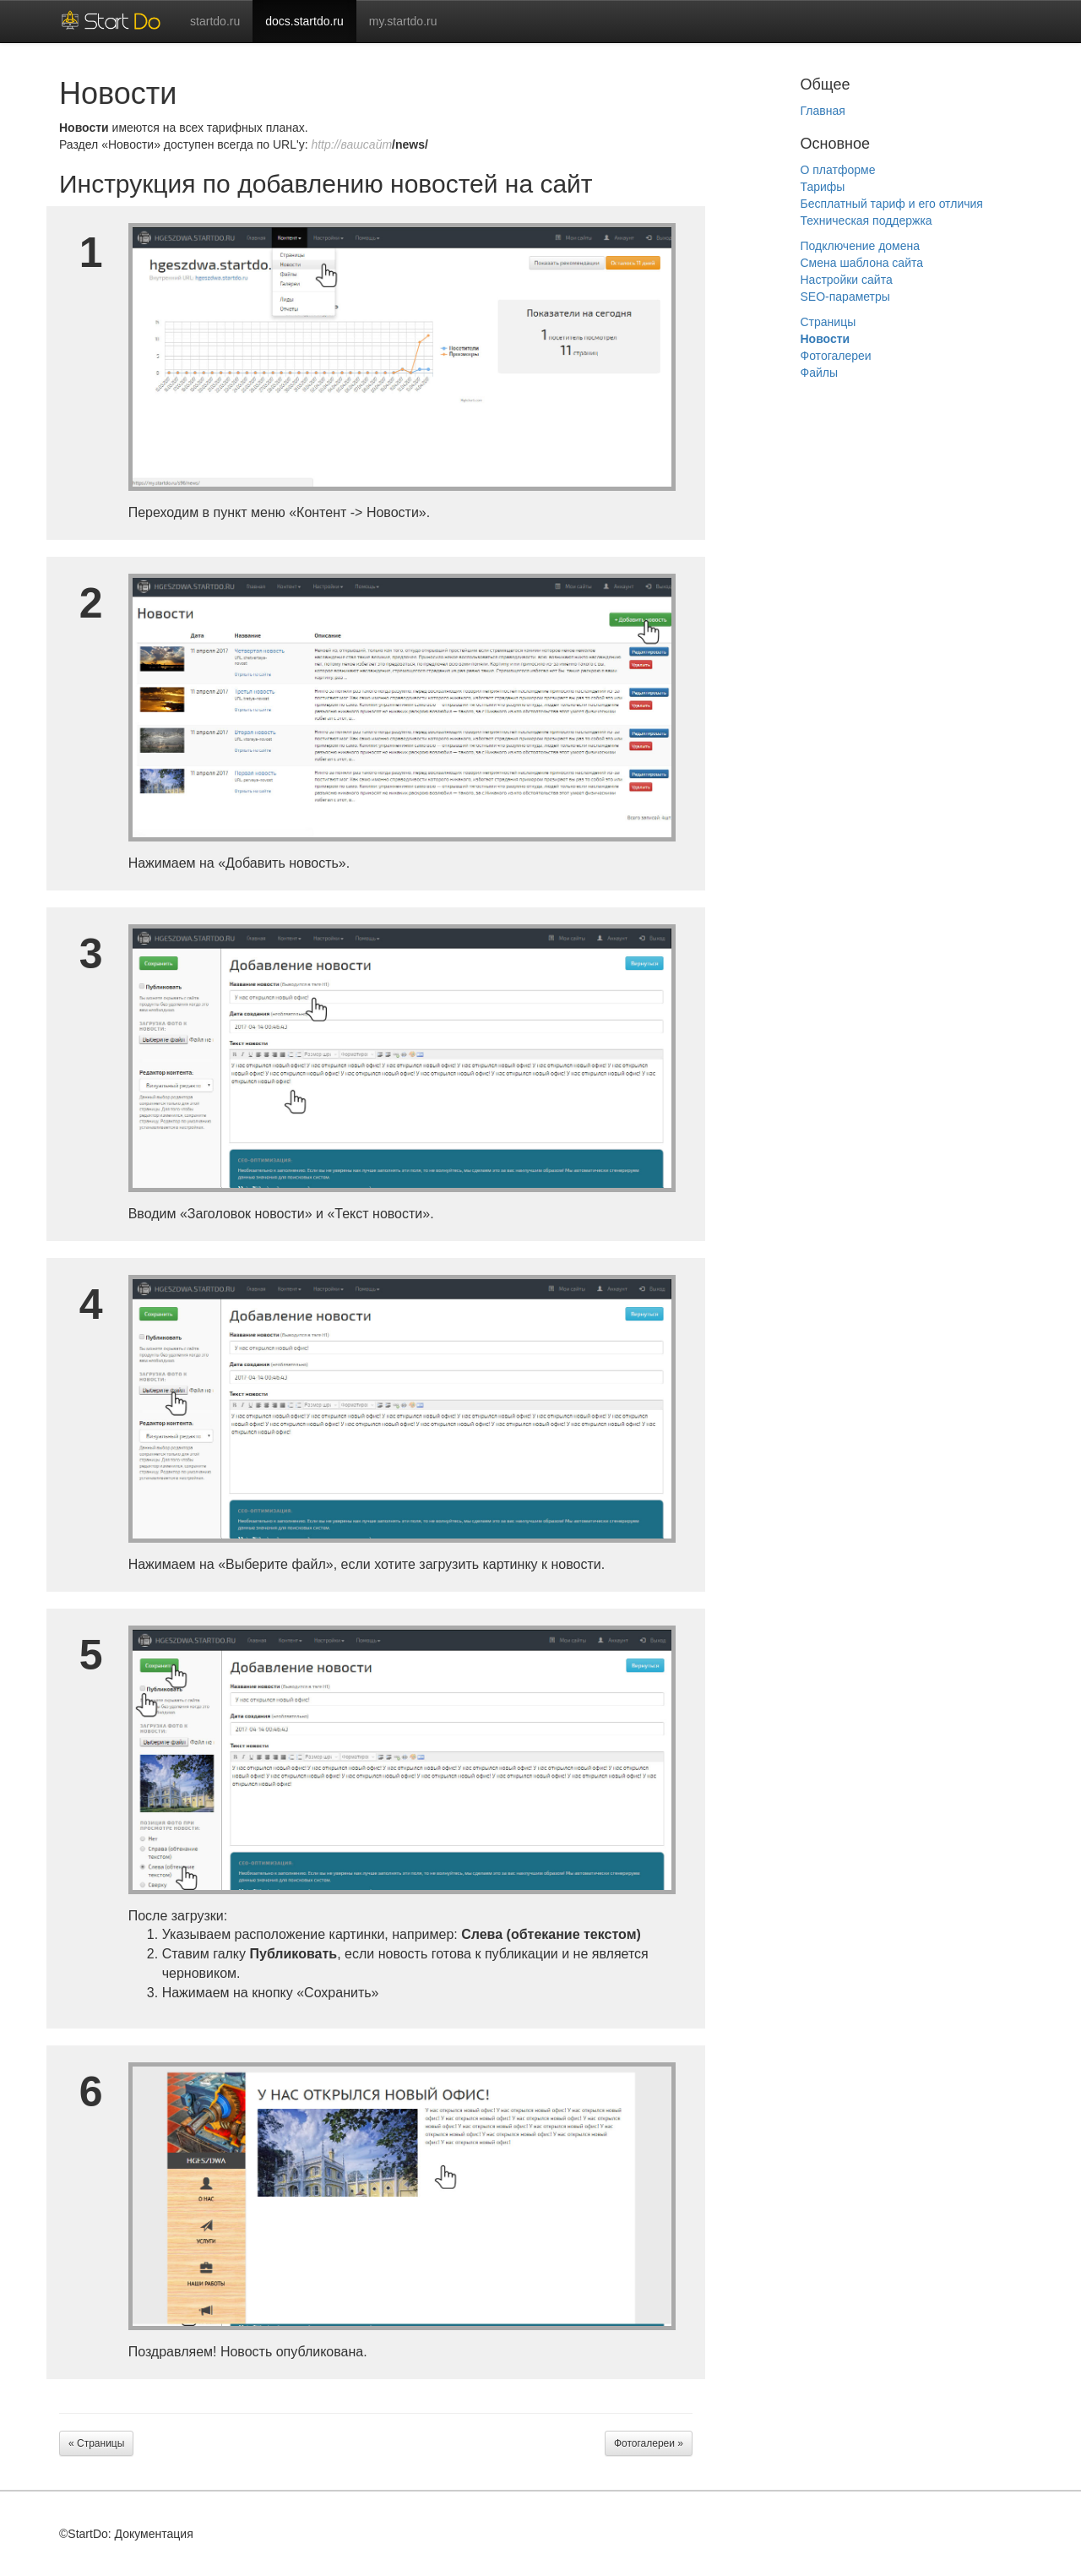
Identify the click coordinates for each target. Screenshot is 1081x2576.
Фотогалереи (836, 355)
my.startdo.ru (403, 21)
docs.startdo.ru (304, 21)
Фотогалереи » (648, 2443)
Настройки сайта (847, 279)
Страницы (828, 322)
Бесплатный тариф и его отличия (892, 203)
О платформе (838, 170)
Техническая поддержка (866, 220)
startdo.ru (215, 21)
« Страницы (96, 2443)
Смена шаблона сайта (862, 263)
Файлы (819, 372)
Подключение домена (861, 246)
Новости (825, 339)
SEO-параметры (845, 296)
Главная (823, 110)
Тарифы (823, 186)
